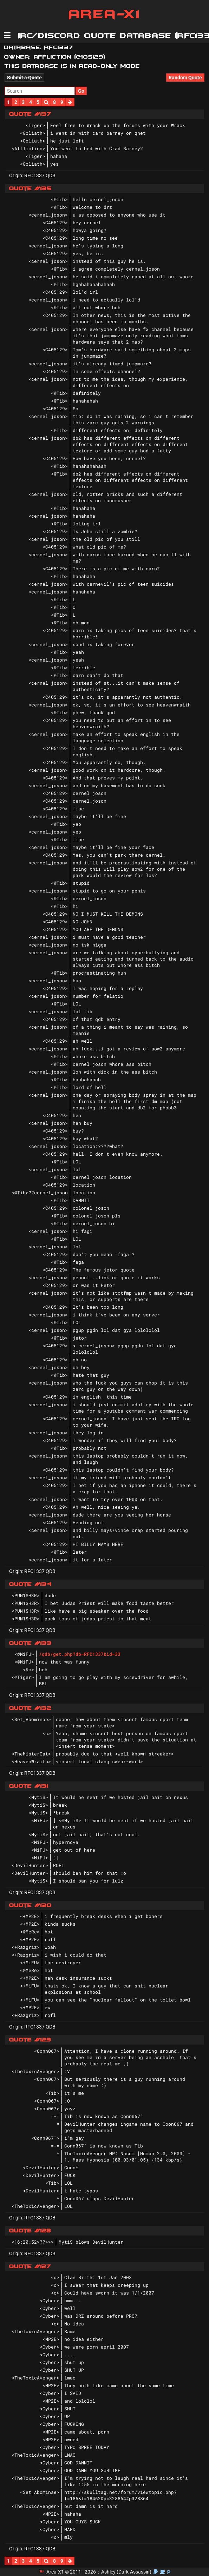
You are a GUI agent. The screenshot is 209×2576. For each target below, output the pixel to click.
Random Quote (185, 77)
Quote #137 (30, 114)
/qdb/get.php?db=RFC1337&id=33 (79, 1654)
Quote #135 (30, 188)
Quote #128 (30, 2230)
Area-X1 (105, 14)
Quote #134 (30, 1584)
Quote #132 (30, 1708)
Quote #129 (30, 2040)
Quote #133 (30, 1643)
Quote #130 (30, 1905)
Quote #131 (28, 1786)
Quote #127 (30, 2266)
